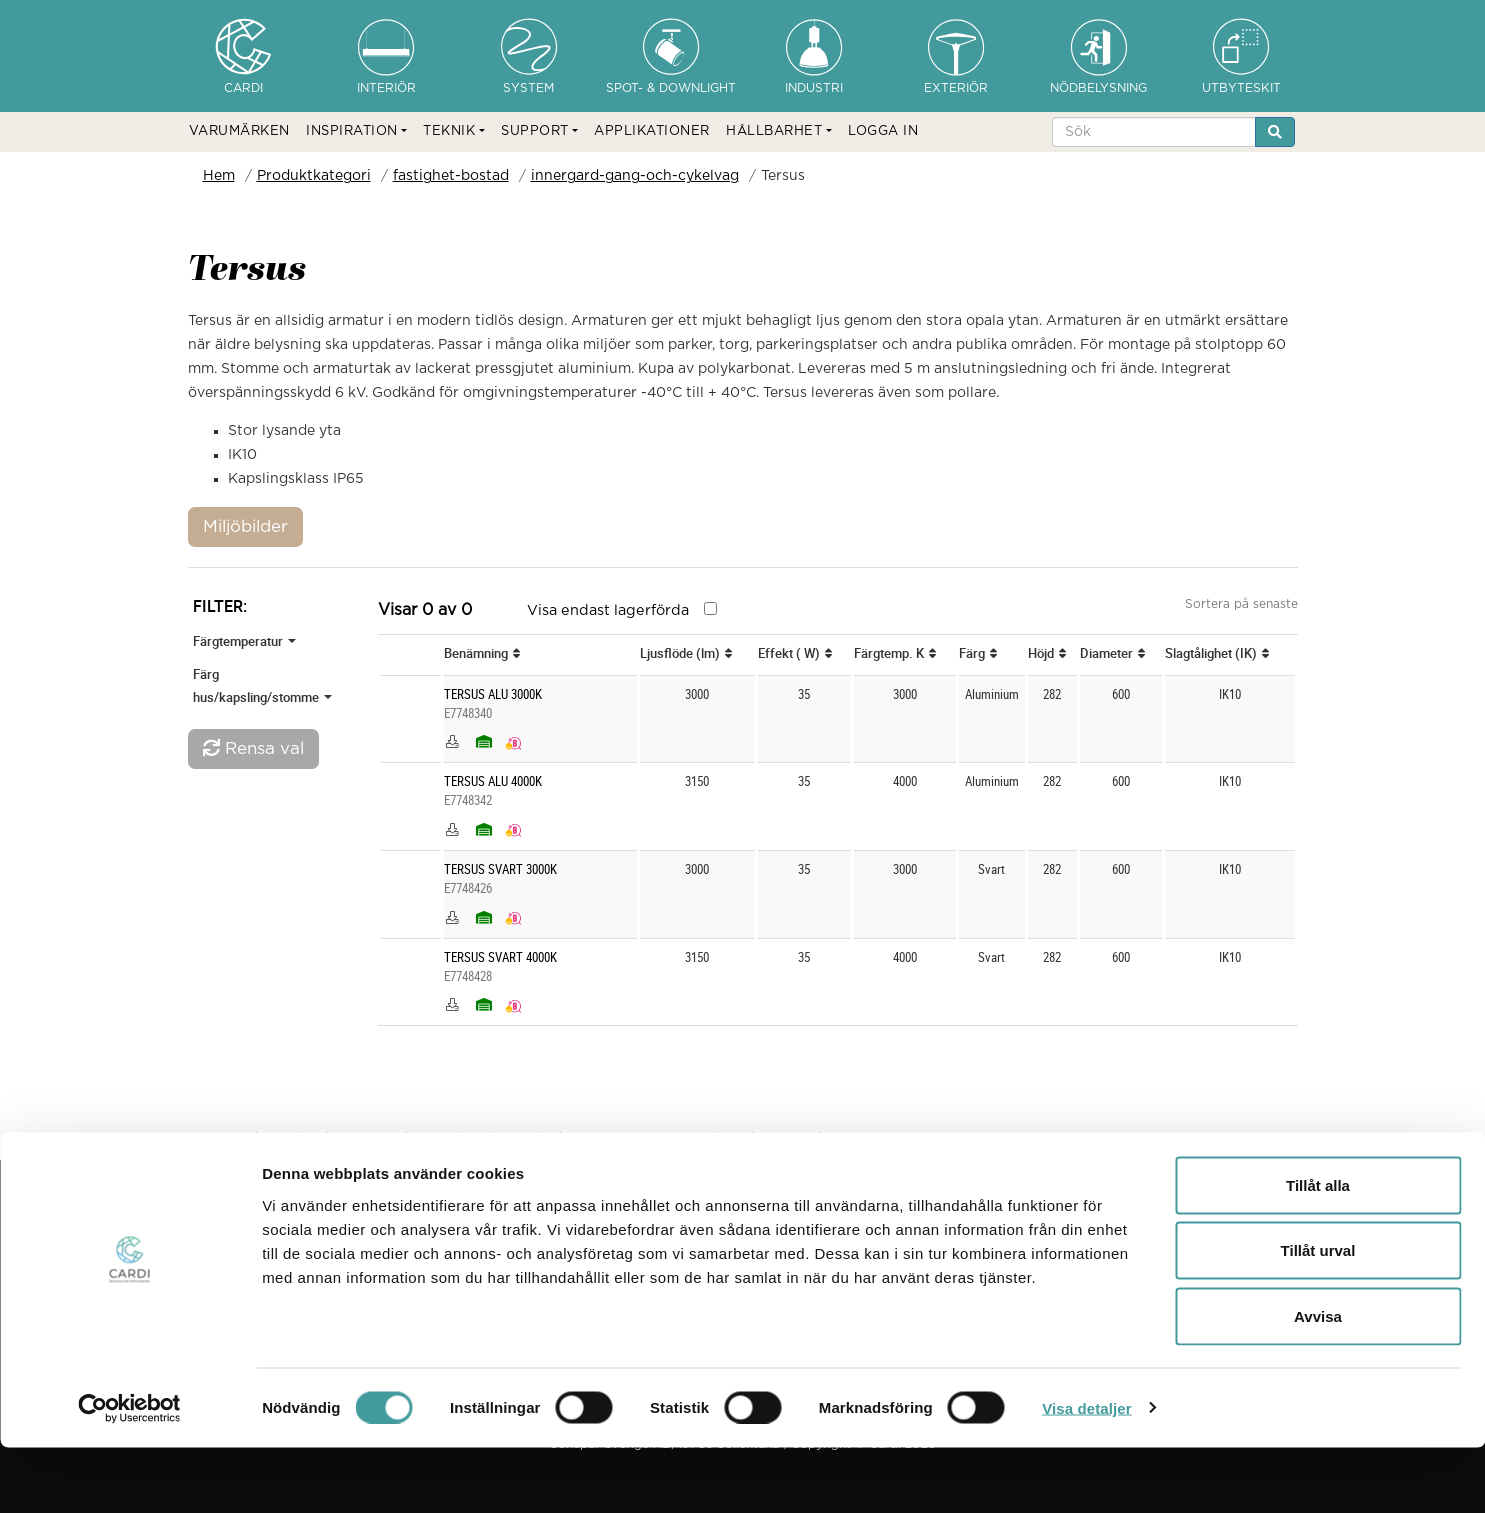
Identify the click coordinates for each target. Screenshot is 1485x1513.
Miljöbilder (245, 526)
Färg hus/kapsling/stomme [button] (262, 685)
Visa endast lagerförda (608, 610)
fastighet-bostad (451, 176)
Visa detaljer (1086, 1473)
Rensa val (253, 748)
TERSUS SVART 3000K (500, 869)
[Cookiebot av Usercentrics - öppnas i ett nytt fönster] (129, 1474)
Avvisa (1318, 1381)
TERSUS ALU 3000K (493, 694)
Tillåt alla (1318, 1250)
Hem (219, 176)
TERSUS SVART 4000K (500, 957)
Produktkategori (314, 176)
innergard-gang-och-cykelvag (635, 176)
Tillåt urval (1318, 1316)
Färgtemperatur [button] (244, 641)
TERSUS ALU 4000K (493, 781)
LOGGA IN (883, 131)
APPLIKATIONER (652, 131)
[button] (356, 132)
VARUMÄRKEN (239, 131)
